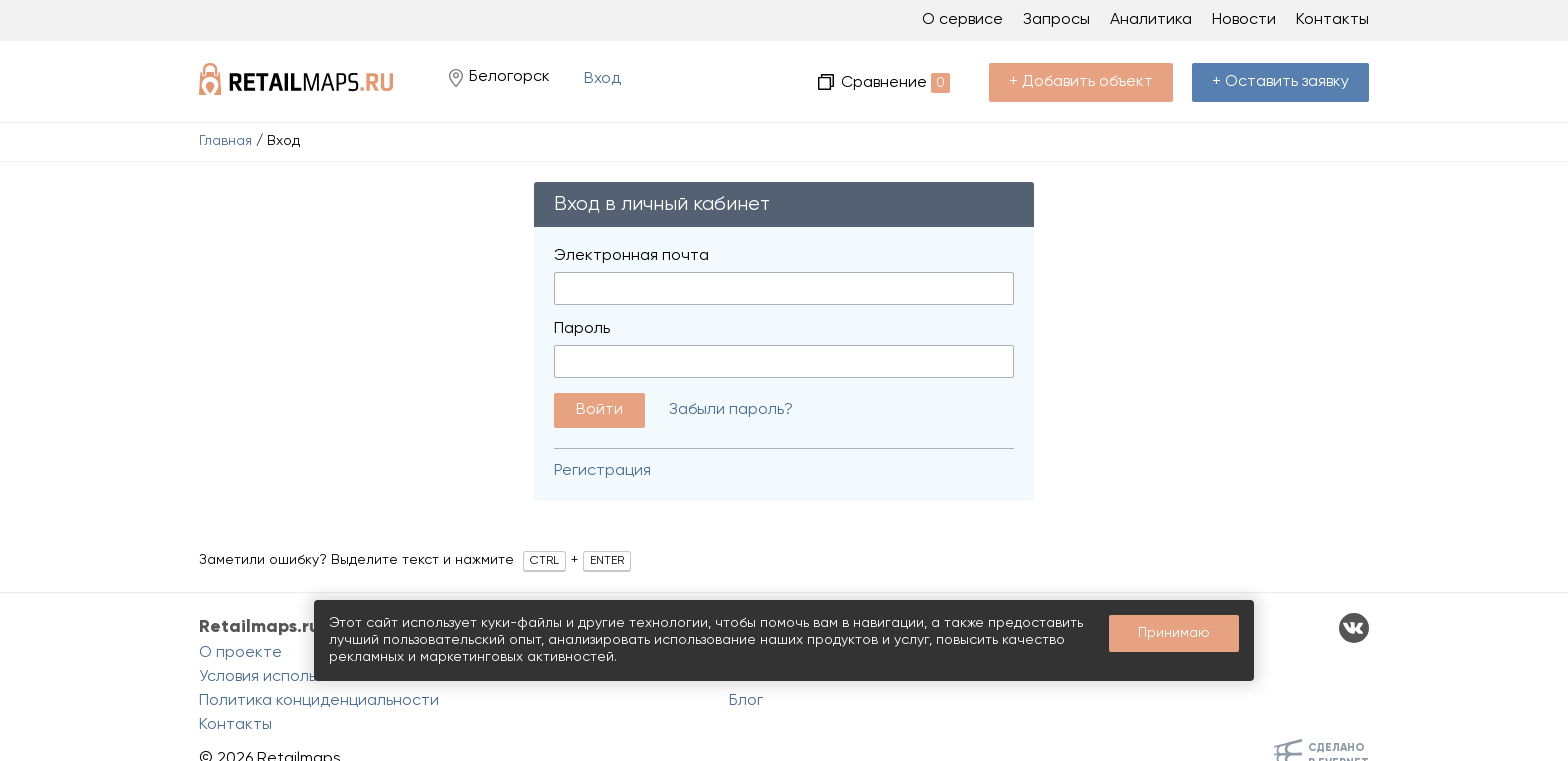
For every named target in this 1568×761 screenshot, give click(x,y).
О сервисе (962, 20)
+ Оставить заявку (1280, 82)
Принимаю (1174, 633)
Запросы (1056, 20)
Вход (602, 79)
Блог (746, 701)
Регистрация (602, 471)
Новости (1244, 20)
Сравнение (895, 83)
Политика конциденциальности (319, 701)
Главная (225, 141)
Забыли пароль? (731, 410)
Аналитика (1151, 20)
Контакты (1332, 20)
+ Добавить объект (1081, 82)
